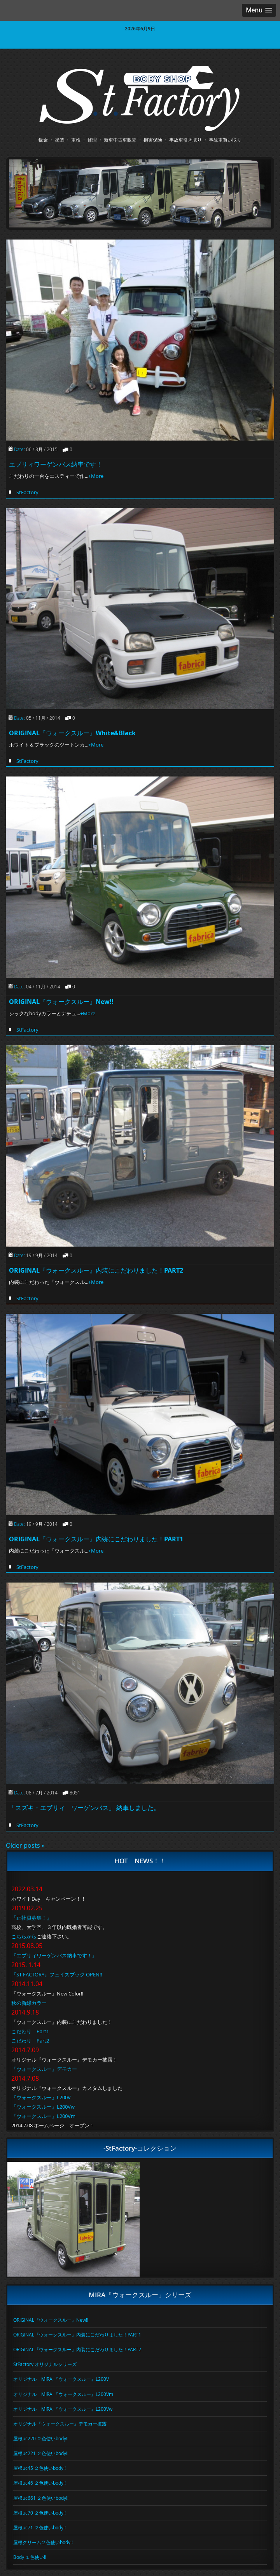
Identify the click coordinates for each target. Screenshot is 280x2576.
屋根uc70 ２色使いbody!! (39, 2513)
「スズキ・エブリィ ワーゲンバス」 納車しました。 (84, 1807)
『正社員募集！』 (31, 1917)
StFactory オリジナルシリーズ (45, 2364)
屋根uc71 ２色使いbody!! (39, 2527)
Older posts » (25, 1845)
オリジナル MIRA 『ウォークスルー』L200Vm (63, 2394)
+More (95, 475)
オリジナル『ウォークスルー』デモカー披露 (60, 2423)
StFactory (27, 492)
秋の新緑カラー (29, 2002)
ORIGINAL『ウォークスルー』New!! (61, 1001)
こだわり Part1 (30, 2031)
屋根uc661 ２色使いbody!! (40, 2498)
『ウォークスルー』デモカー (44, 2068)
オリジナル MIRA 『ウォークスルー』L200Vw (62, 2409)
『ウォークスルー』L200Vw (43, 2106)
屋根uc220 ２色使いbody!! (40, 2438)
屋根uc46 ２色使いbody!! (39, 2483)
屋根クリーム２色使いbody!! (43, 2542)
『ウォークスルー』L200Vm (43, 2116)
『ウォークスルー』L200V (41, 2097)
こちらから (24, 1936)
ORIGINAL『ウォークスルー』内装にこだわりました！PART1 (96, 1539)
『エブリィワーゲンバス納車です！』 (54, 1955)
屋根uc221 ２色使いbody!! (40, 2453)
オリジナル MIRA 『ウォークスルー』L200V (61, 2379)
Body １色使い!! (29, 2557)
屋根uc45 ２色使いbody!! (39, 2468)
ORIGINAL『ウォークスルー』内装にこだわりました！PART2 (96, 1270)
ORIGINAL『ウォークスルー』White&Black (72, 733)
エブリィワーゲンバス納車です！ (55, 464)
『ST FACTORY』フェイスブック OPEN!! (56, 1974)
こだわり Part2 (30, 2040)
